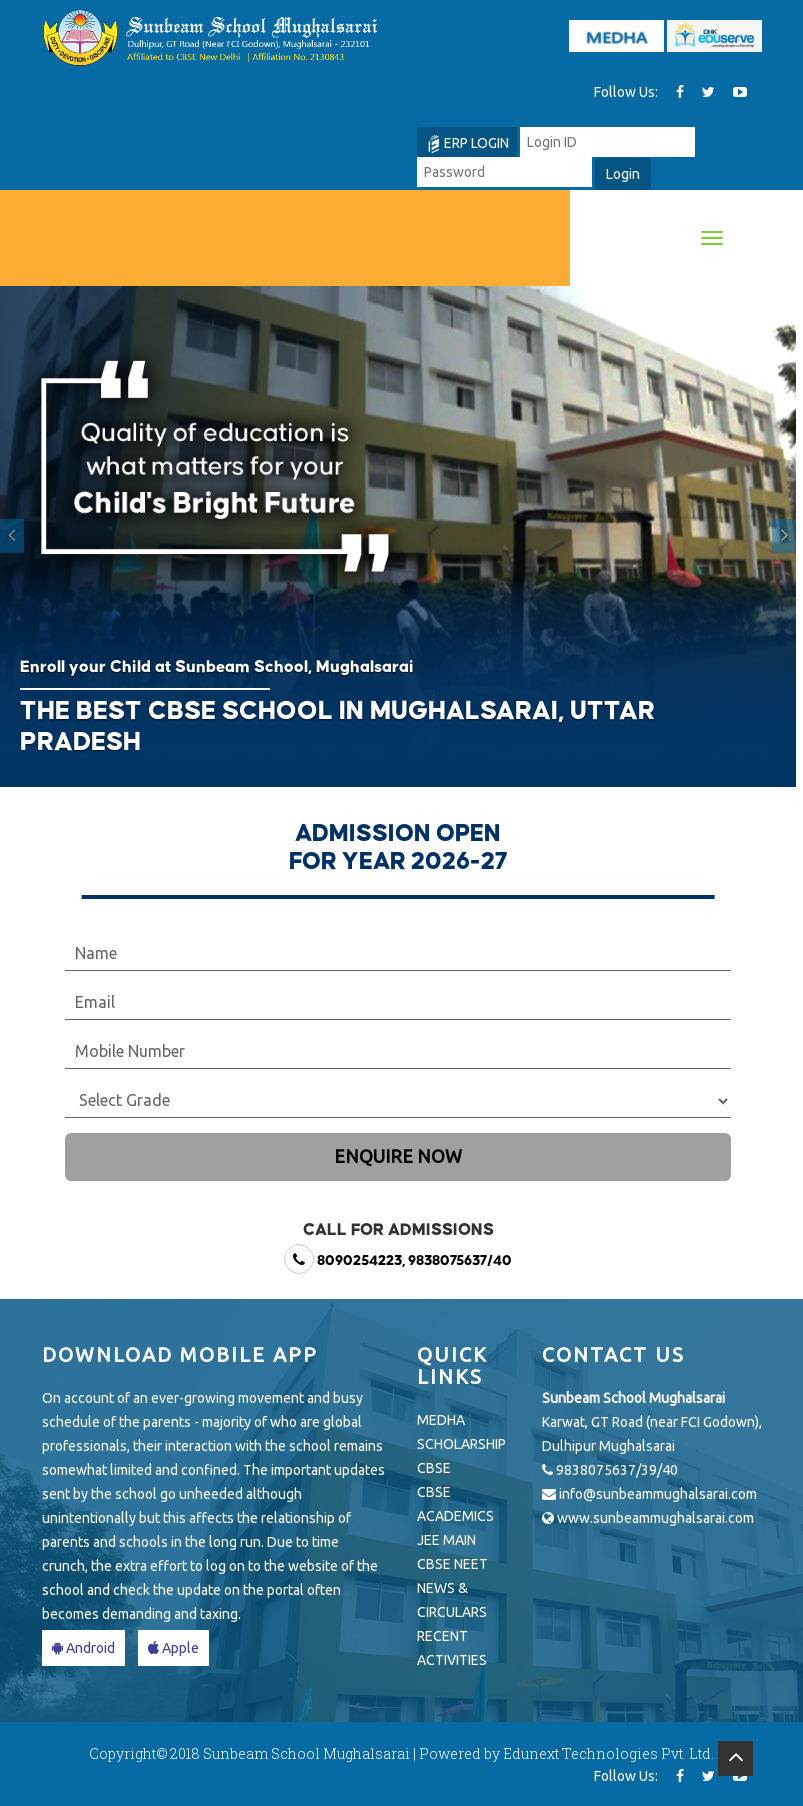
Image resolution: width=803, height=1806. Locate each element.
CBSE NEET (452, 1564)
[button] (12, 537)
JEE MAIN (446, 1540)
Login (623, 174)
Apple (173, 1648)
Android (83, 1648)
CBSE (434, 1468)
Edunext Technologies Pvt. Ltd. (608, 1753)
